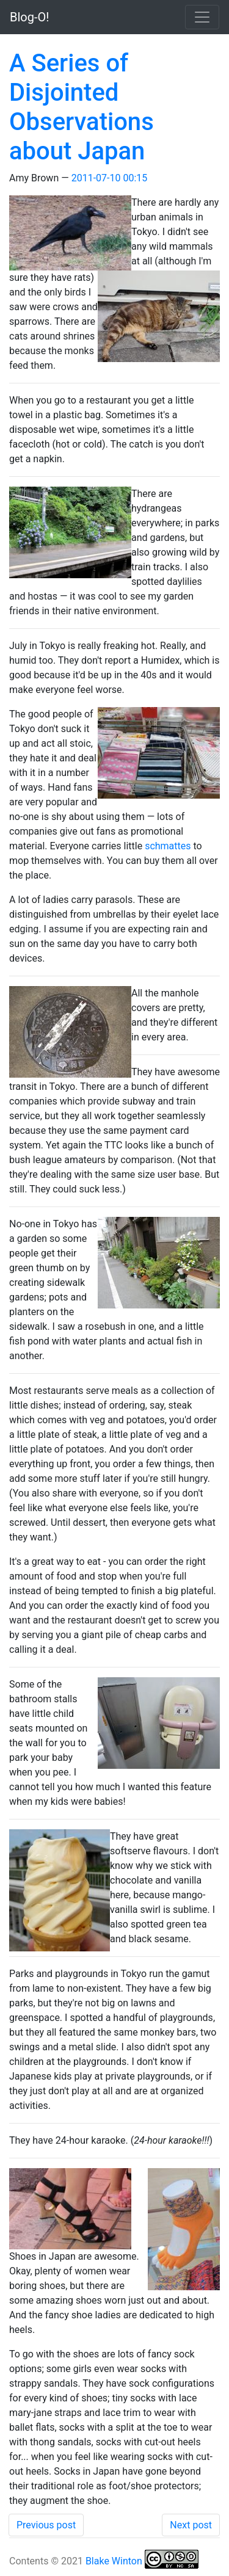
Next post (191, 2525)
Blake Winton (113, 2561)
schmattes (168, 846)
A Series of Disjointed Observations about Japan (81, 107)
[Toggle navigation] (202, 17)
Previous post (46, 2525)
